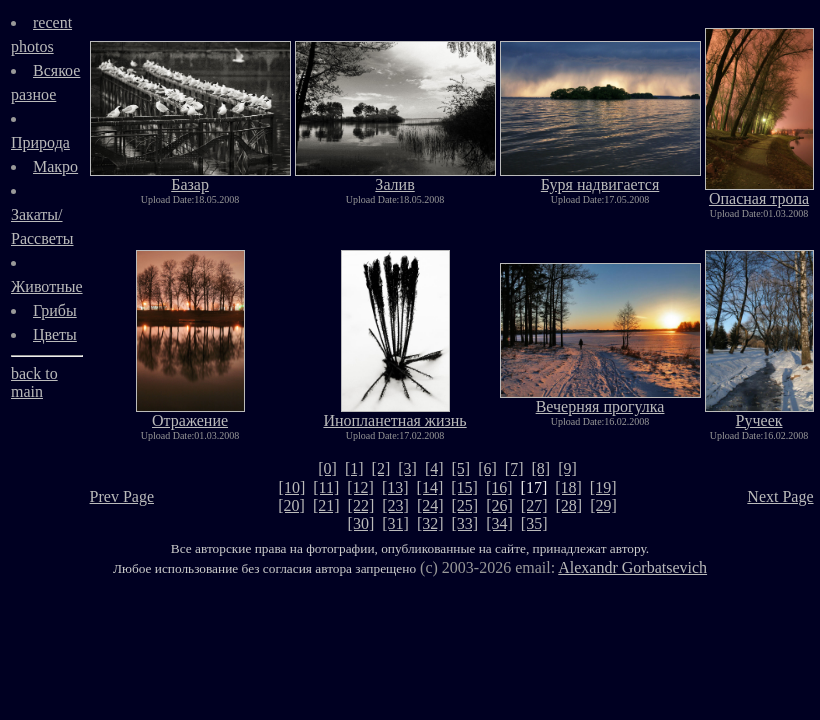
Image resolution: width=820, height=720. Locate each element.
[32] (430, 523)
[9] (567, 468)
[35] (534, 523)
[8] (541, 468)
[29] (603, 505)
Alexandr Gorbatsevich (632, 567)
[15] (464, 487)
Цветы (55, 334)
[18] (568, 487)
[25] (465, 505)
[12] (360, 487)
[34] (499, 523)
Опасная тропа (759, 191)
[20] (291, 505)
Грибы (55, 310)
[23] (395, 505)
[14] (430, 487)
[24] (430, 505)
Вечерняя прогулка (600, 399)
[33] (465, 523)
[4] (434, 468)
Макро (55, 166)
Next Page (780, 496)
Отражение (190, 413)
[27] (534, 505)
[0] (327, 468)
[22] (361, 505)
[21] (326, 505)
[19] (603, 487)
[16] (499, 487)
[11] (326, 487)
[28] (569, 505)
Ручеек (759, 413)
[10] (292, 487)
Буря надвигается (600, 177)
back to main (34, 382)
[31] (395, 523)
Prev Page (122, 496)
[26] (499, 505)
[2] (381, 468)
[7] (514, 468)
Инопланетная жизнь (394, 413)
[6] (487, 468)
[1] (354, 468)
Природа (40, 142)
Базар (190, 177)
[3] (407, 468)
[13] (395, 487)
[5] (461, 468)
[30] (361, 523)
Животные (47, 286)
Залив (395, 177)
